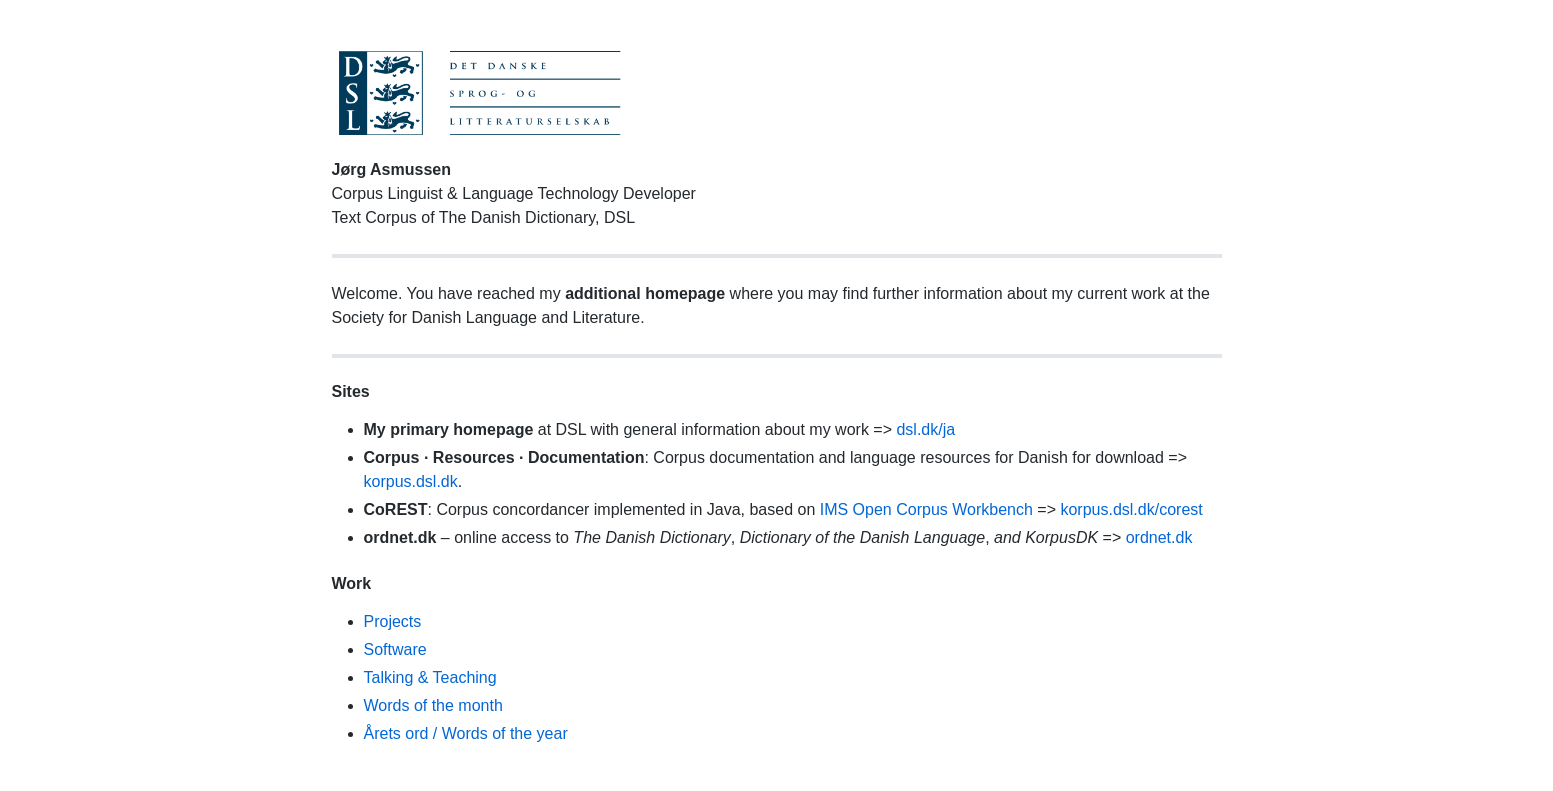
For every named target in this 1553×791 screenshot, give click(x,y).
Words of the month (433, 705)
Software (395, 649)
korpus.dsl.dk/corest (1131, 509)
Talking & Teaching (430, 677)
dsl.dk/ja (925, 429)
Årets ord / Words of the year (466, 733)
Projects (393, 621)
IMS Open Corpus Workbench (926, 509)
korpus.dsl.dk (411, 481)
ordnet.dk (1159, 537)
